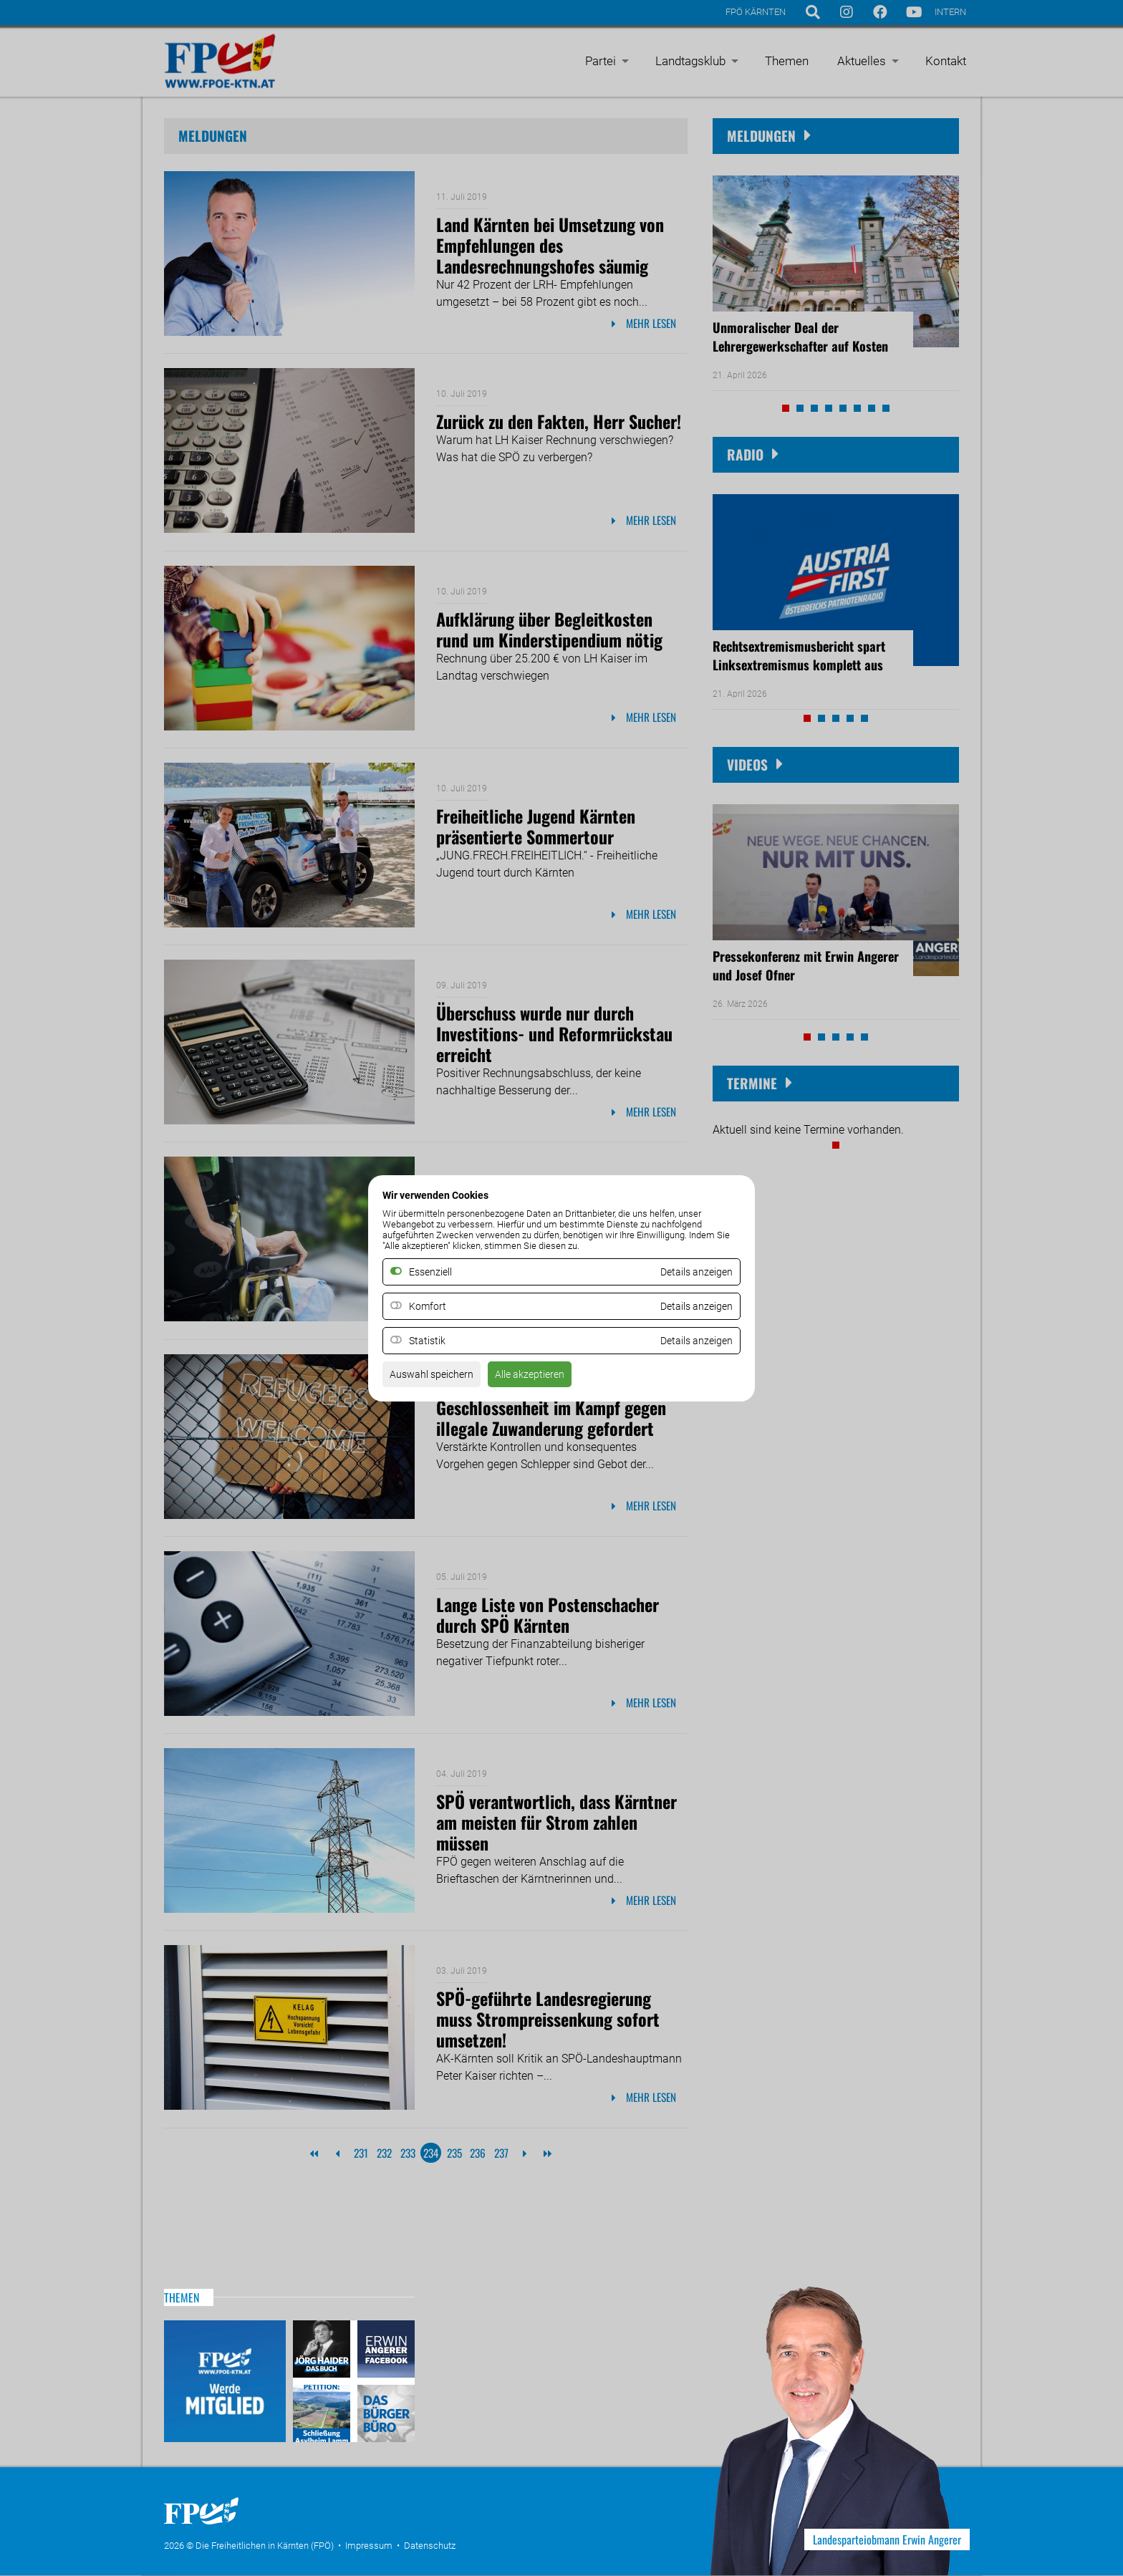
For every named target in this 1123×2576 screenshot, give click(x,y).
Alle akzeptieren (546, 1378)
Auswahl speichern (437, 1378)
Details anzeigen (691, 1306)
